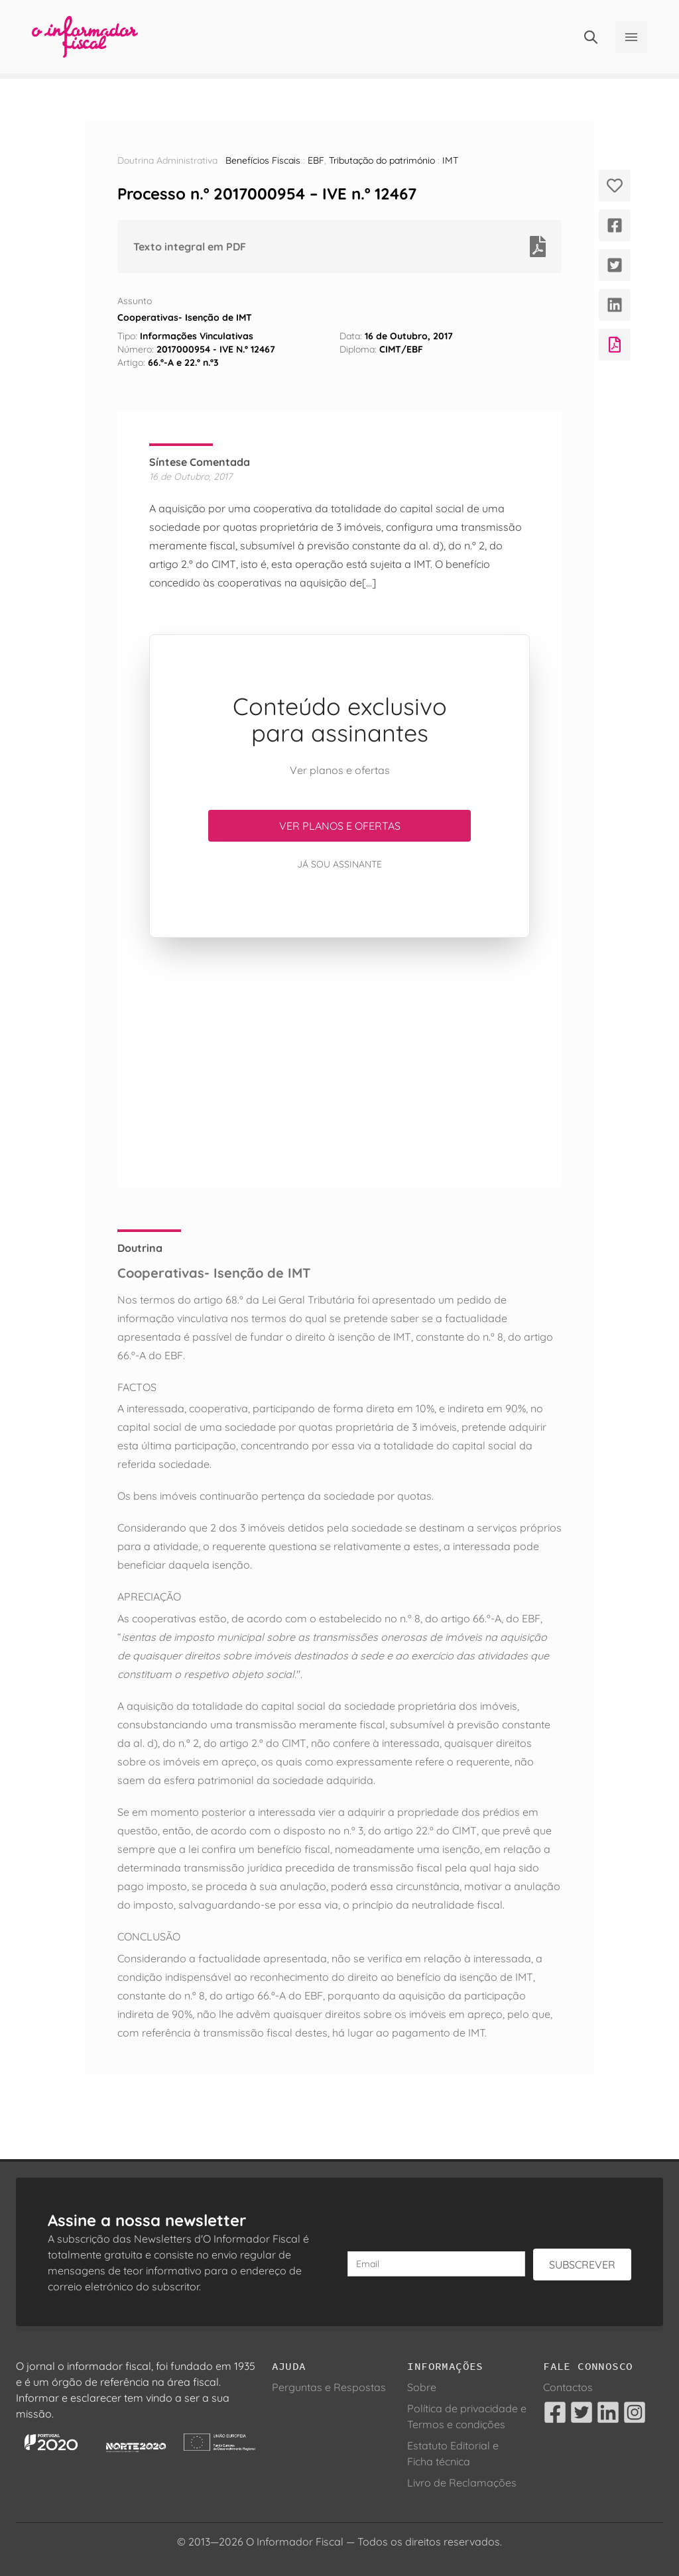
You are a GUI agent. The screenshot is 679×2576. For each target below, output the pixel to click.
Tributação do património (382, 160)
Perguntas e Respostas (329, 2387)
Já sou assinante (339, 864)
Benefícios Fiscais (262, 160)
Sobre (421, 2387)
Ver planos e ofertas (340, 825)
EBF (316, 160)
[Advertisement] (339, 1062)
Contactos (568, 2387)
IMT (450, 160)
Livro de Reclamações (462, 2482)
